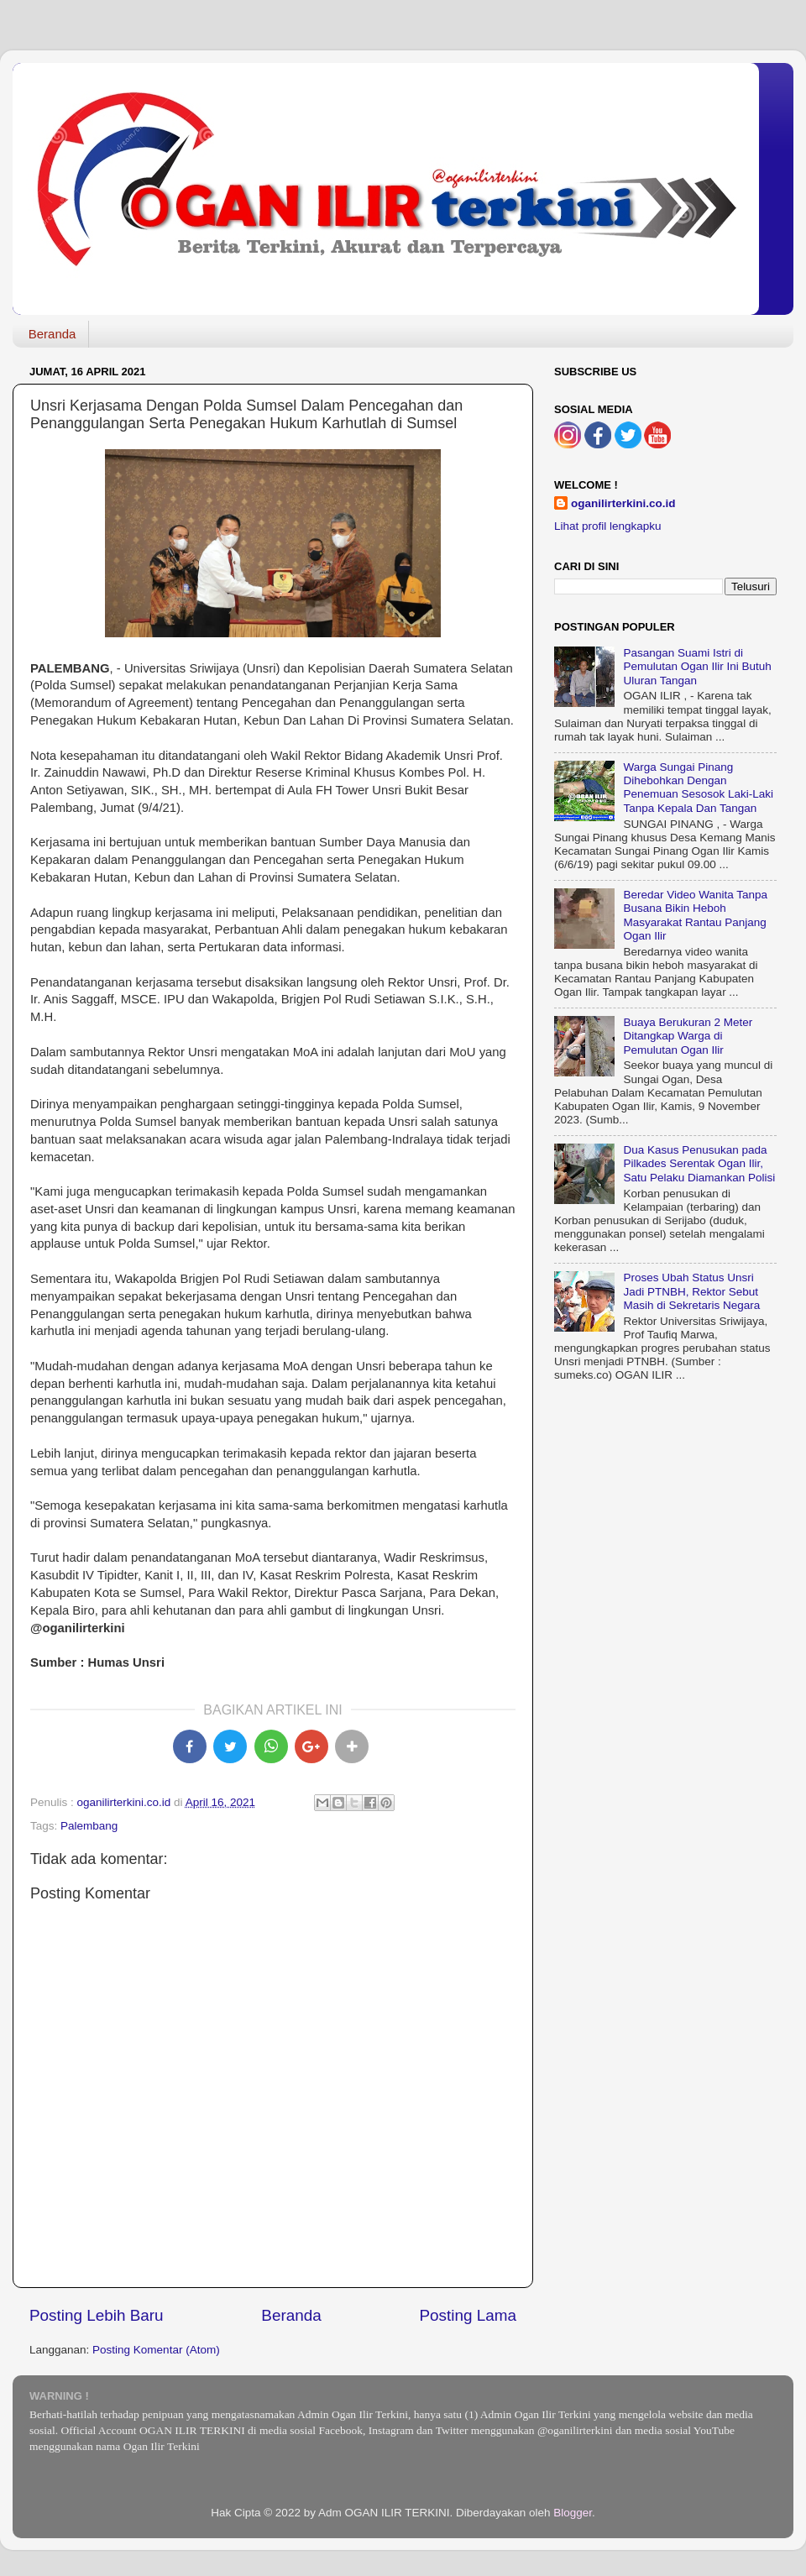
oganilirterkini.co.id (623, 503)
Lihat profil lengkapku (608, 526)
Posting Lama (467, 2315)
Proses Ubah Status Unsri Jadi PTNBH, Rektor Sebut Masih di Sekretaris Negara (691, 1291)
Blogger (572, 2512)
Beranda (52, 334)
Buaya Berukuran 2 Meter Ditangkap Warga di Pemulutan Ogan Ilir (687, 1035)
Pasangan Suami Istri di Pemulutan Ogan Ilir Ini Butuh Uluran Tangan (697, 666)
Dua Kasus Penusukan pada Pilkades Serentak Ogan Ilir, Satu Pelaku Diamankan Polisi (699, 1163)
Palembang (89, 1825)
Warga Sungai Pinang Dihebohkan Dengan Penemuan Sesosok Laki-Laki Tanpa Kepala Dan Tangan (698, 787)
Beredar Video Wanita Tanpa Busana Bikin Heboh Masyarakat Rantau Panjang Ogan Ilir (695, 915)
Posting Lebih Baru (96, 2315)
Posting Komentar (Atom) (156, 2349)
